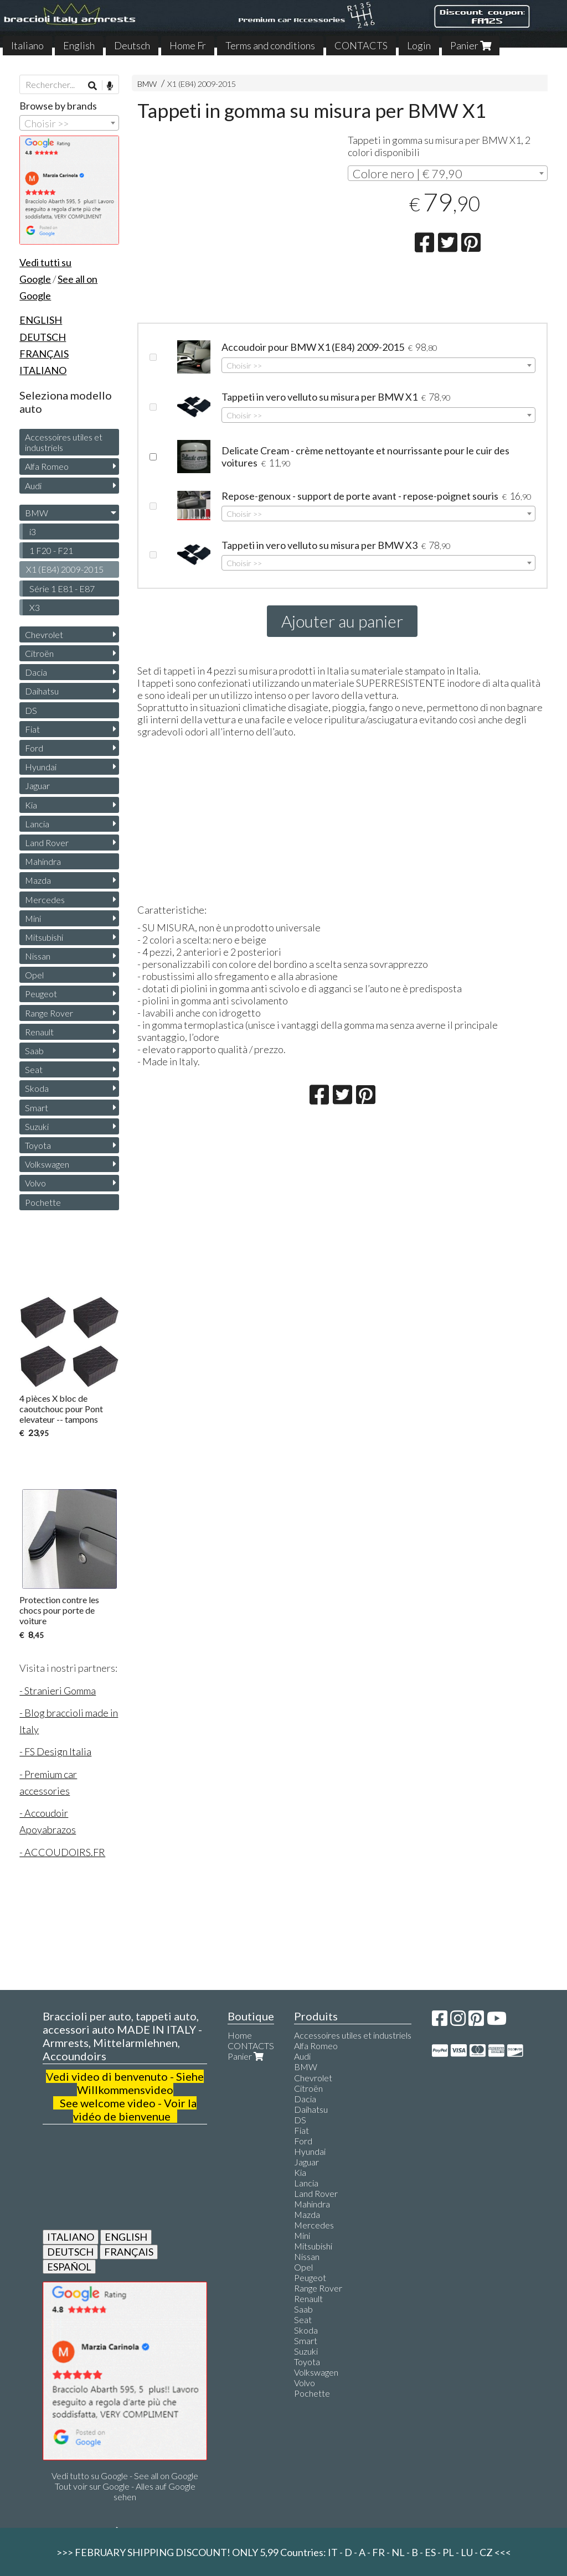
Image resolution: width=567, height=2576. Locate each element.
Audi (33, 485)
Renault (39, 1032)
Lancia (37, 823)
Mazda (38, 880)
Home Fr (187, 45)
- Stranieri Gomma (57, 1690)
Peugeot (41, 993)
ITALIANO (70, 2237)
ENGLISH (126, 2237)
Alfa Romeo (47, 466)
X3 (34, 607)
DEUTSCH (70, 2252)
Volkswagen (47, 1164)
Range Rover (49, 1013)
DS (31, 710)
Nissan (37, 956)
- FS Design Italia (55, 1751)
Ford (34, 748)
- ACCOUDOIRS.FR (62, 1852)
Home (240, 2035)
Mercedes (45, 899)
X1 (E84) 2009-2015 (201, 84)
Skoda (37, 1088)
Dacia (36, 672)
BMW (147, 84)
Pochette (43, 1202)
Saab (34, 1050)
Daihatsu (42, 691)
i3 (32, 531)
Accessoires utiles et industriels (63, 442)
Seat (34, 1069)
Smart (36, 1107)
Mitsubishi (44, 937)
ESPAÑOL (69, 2267)
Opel (34, 975)
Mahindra (43, 861)
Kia (31, 805)
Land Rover (47, 842)
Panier (470, 45)
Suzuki (37, 1126)
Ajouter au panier (342, 621)
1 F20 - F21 (51, 550)
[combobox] (448, 173)
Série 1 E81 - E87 (62, 588)
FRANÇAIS (128, 2252)
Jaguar (37, 785)
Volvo (35, 1183)
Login (419, 45)
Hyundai (40, 766)
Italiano (27, 45)
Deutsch (132, 45)
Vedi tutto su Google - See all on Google (124, 2475)
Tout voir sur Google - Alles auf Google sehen (125, 2491)
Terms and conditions (270, 45)
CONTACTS (361, 45)
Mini (33, 918)
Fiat (32, 729)
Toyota (38, 1145)
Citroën (39, 653)
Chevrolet (44, 634)
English (79, 45)
